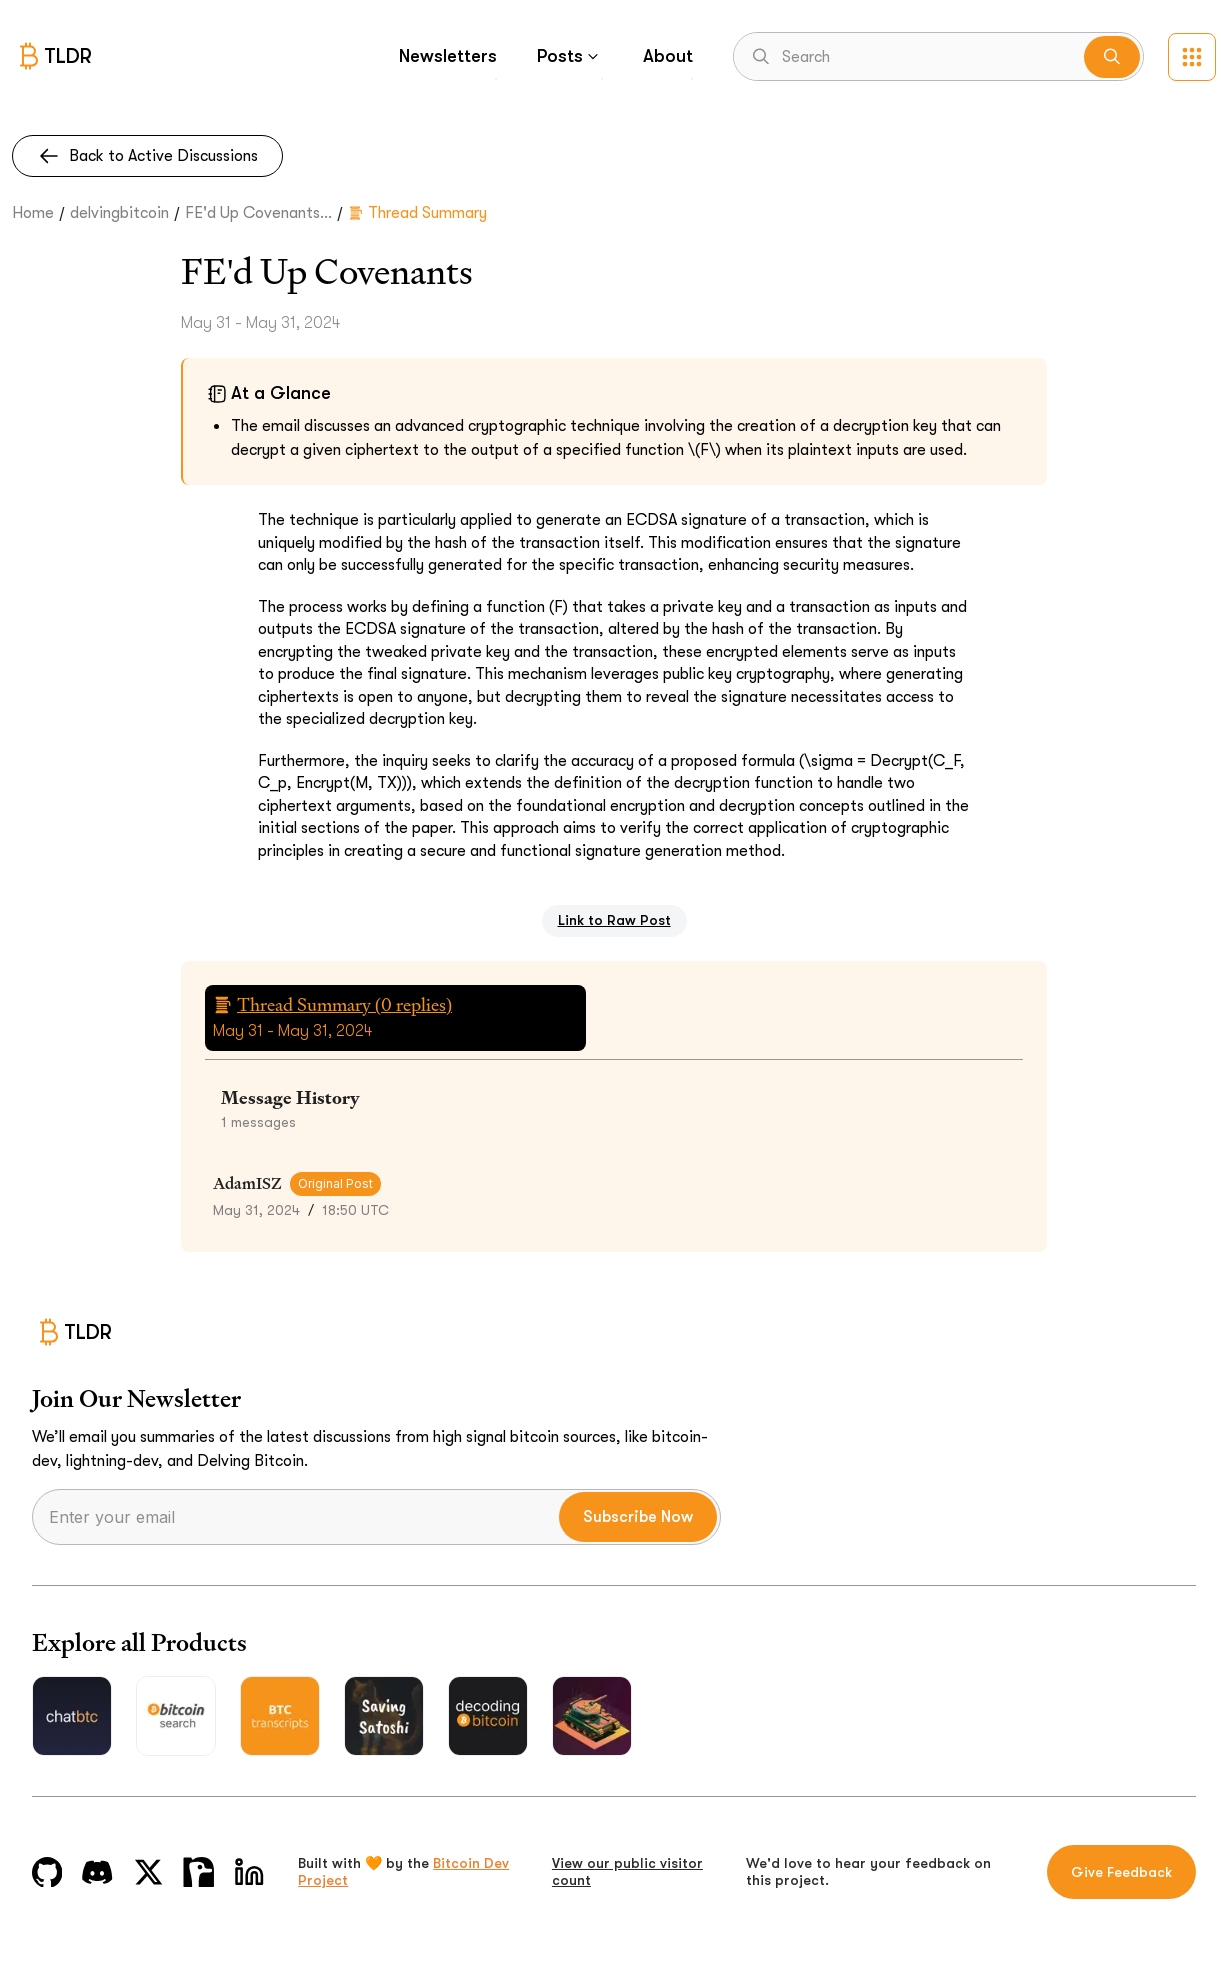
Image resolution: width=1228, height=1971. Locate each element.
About (668, 56)
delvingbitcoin (119, 213)
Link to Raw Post (614, 920)
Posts (570, 56)
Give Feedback (1121, 1872)
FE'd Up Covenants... (258, 213)
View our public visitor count (627, 1872)
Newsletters (448, 56)
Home (33, 213)
